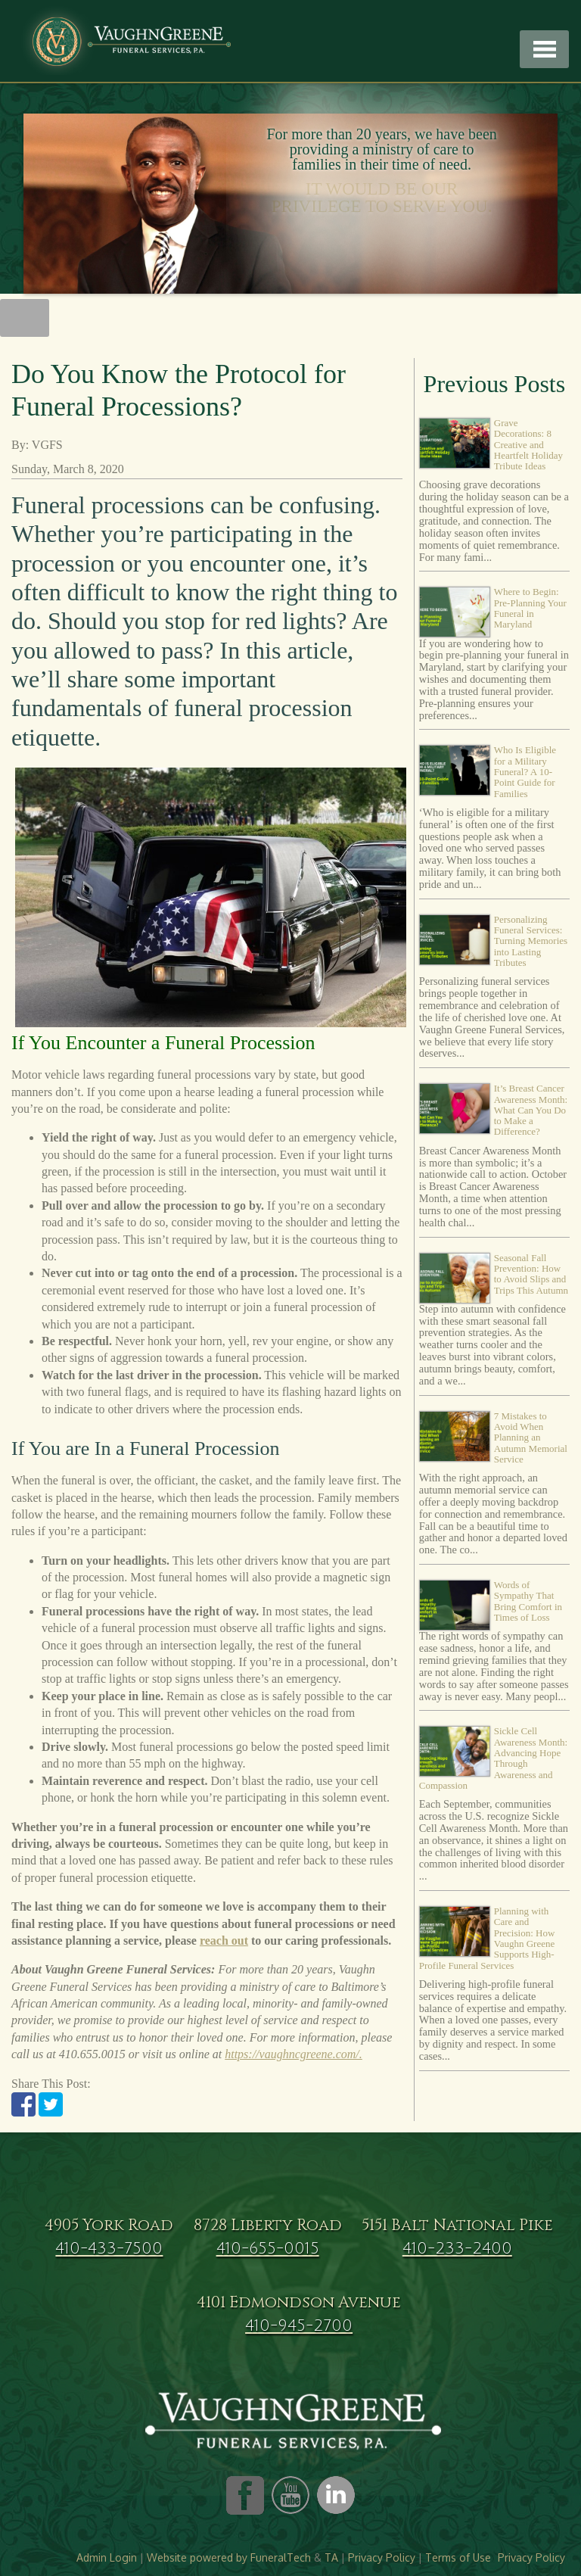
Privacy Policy (381, 2557)
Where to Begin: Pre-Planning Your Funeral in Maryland (530, 608)
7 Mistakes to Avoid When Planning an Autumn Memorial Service (530, 1437)
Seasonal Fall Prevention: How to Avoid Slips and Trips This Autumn (531, 1274)
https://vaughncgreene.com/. (293, 2054)
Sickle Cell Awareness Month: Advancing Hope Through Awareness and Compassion (493, 1757)
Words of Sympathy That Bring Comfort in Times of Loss (528, 1601)
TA (331, 2557)
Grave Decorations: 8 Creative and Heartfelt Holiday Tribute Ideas (528, 444)
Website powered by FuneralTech (229, 2557)
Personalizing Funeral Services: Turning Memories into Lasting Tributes (530, 941)
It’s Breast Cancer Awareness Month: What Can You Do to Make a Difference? (530, 1109)
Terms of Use (458, 2557)
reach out (224, 1940)
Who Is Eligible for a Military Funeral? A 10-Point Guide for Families (525, 771)
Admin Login (106, 2557)
